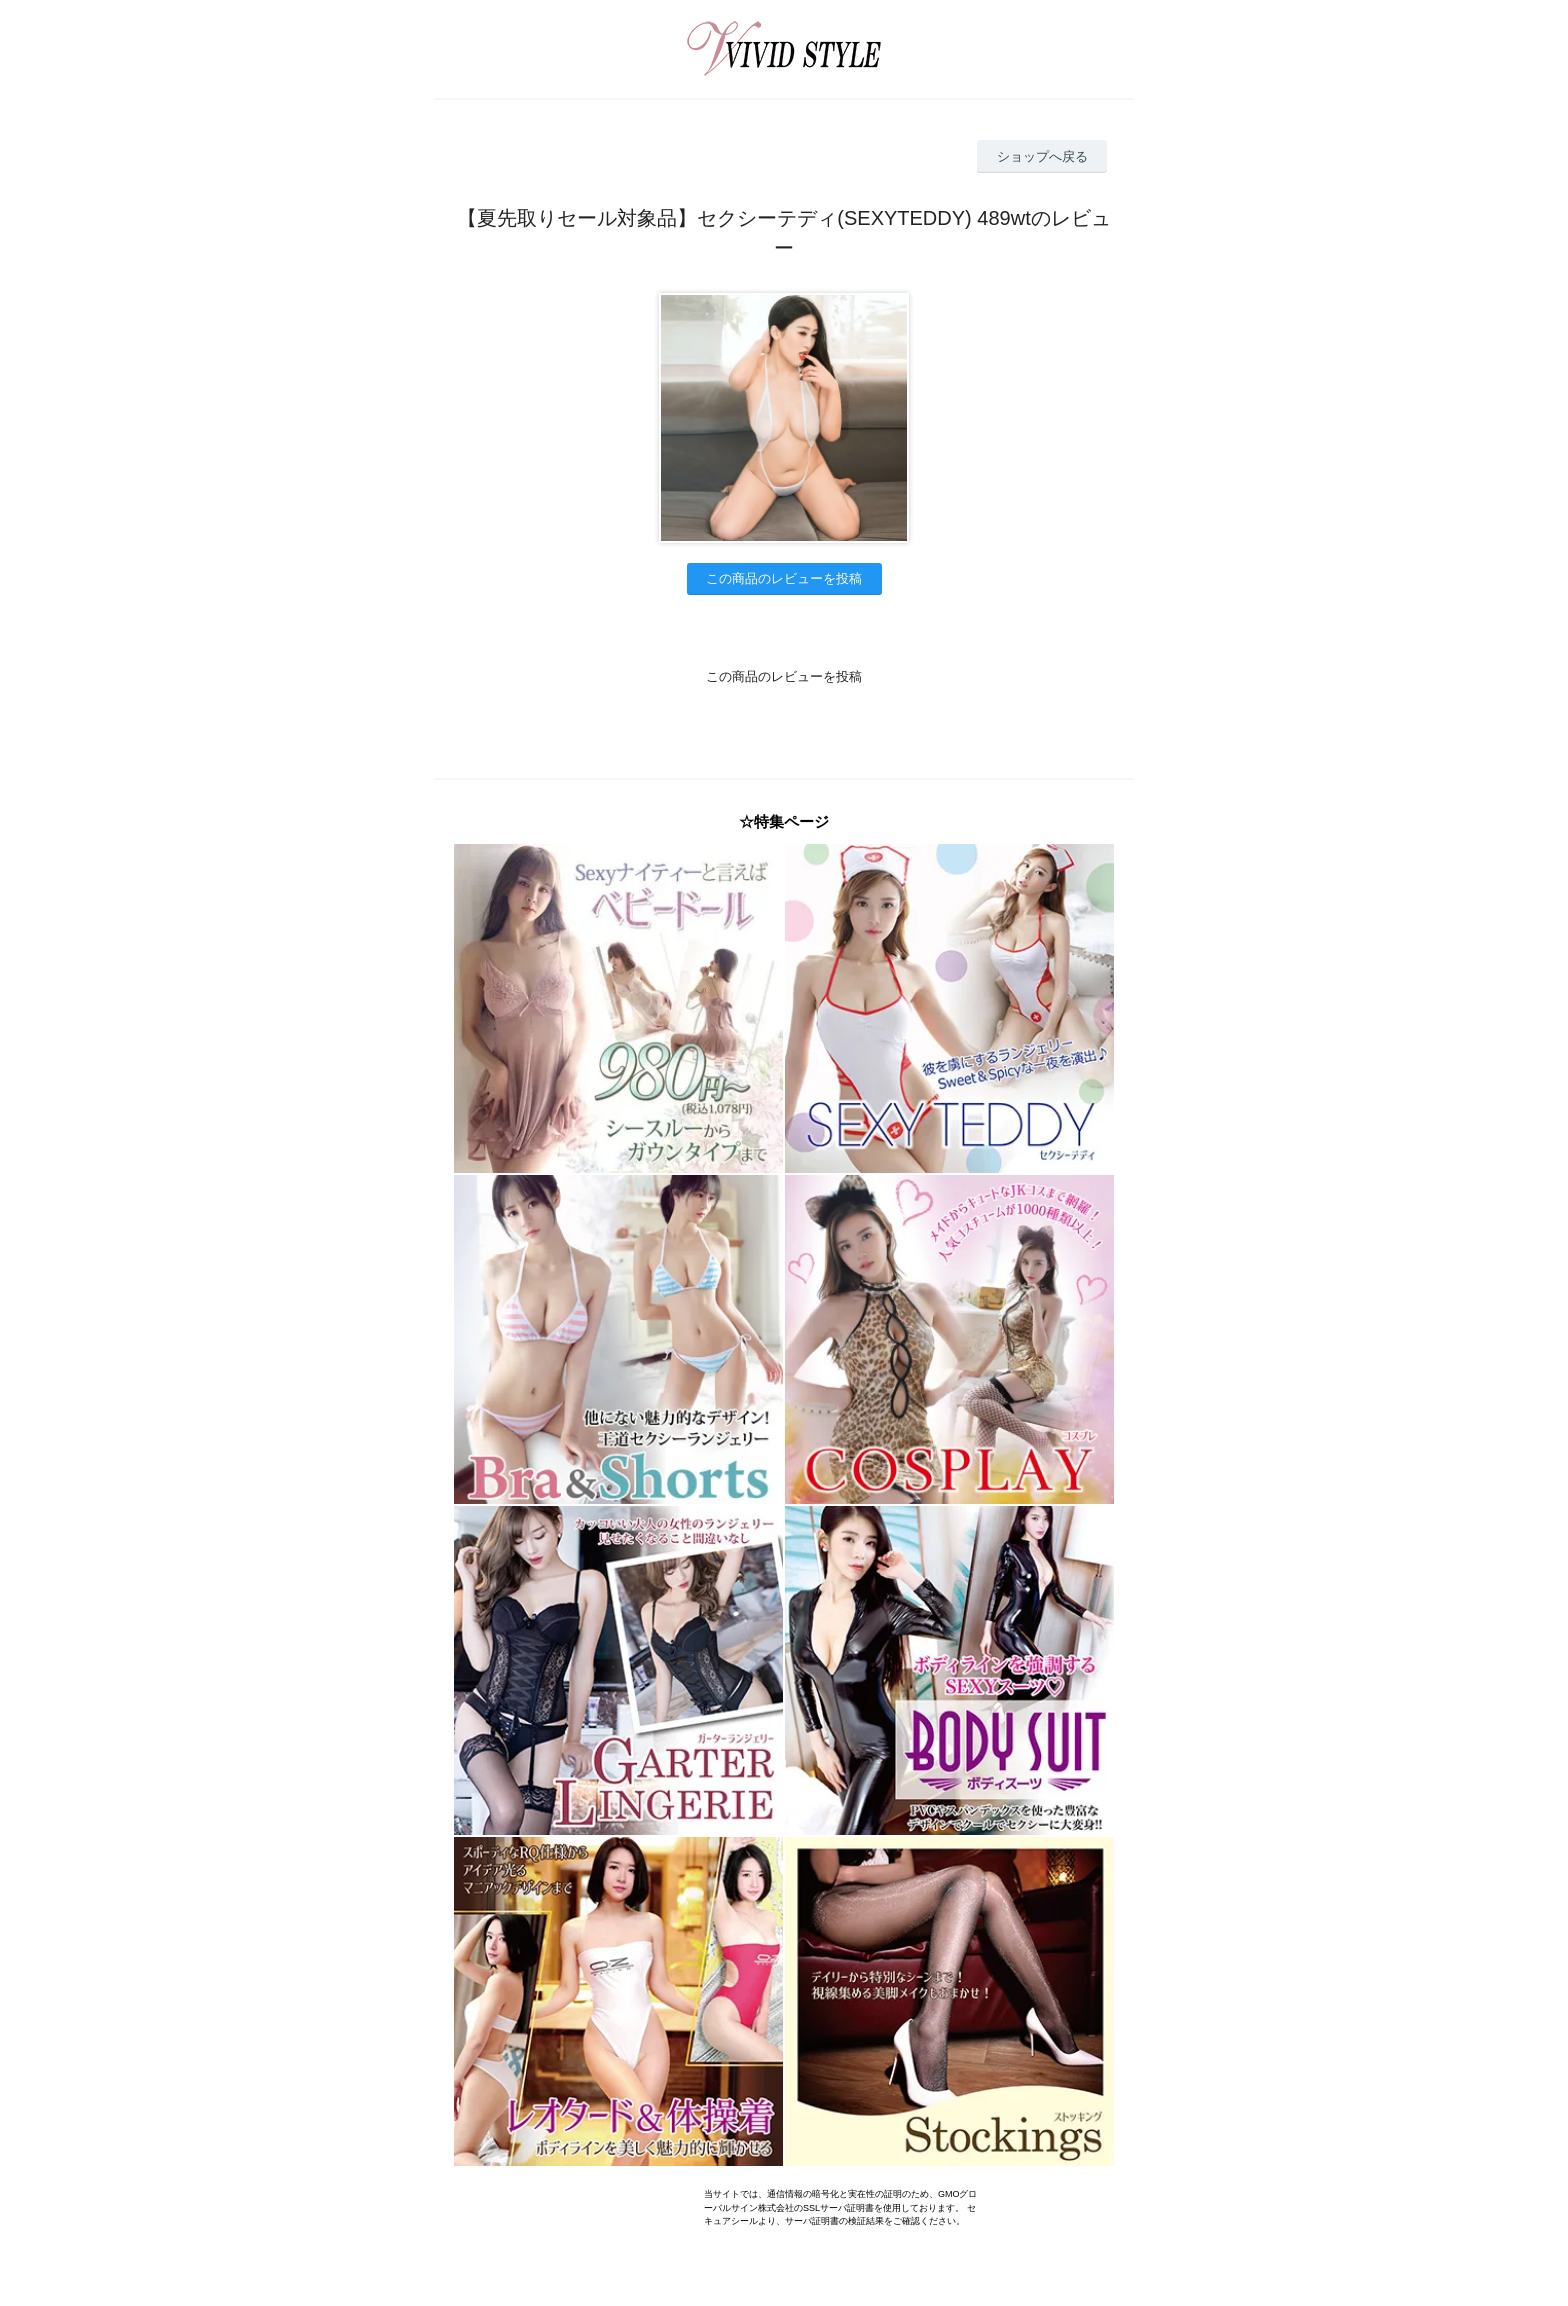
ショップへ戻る (1042, 156)
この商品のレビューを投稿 (784, 578)
